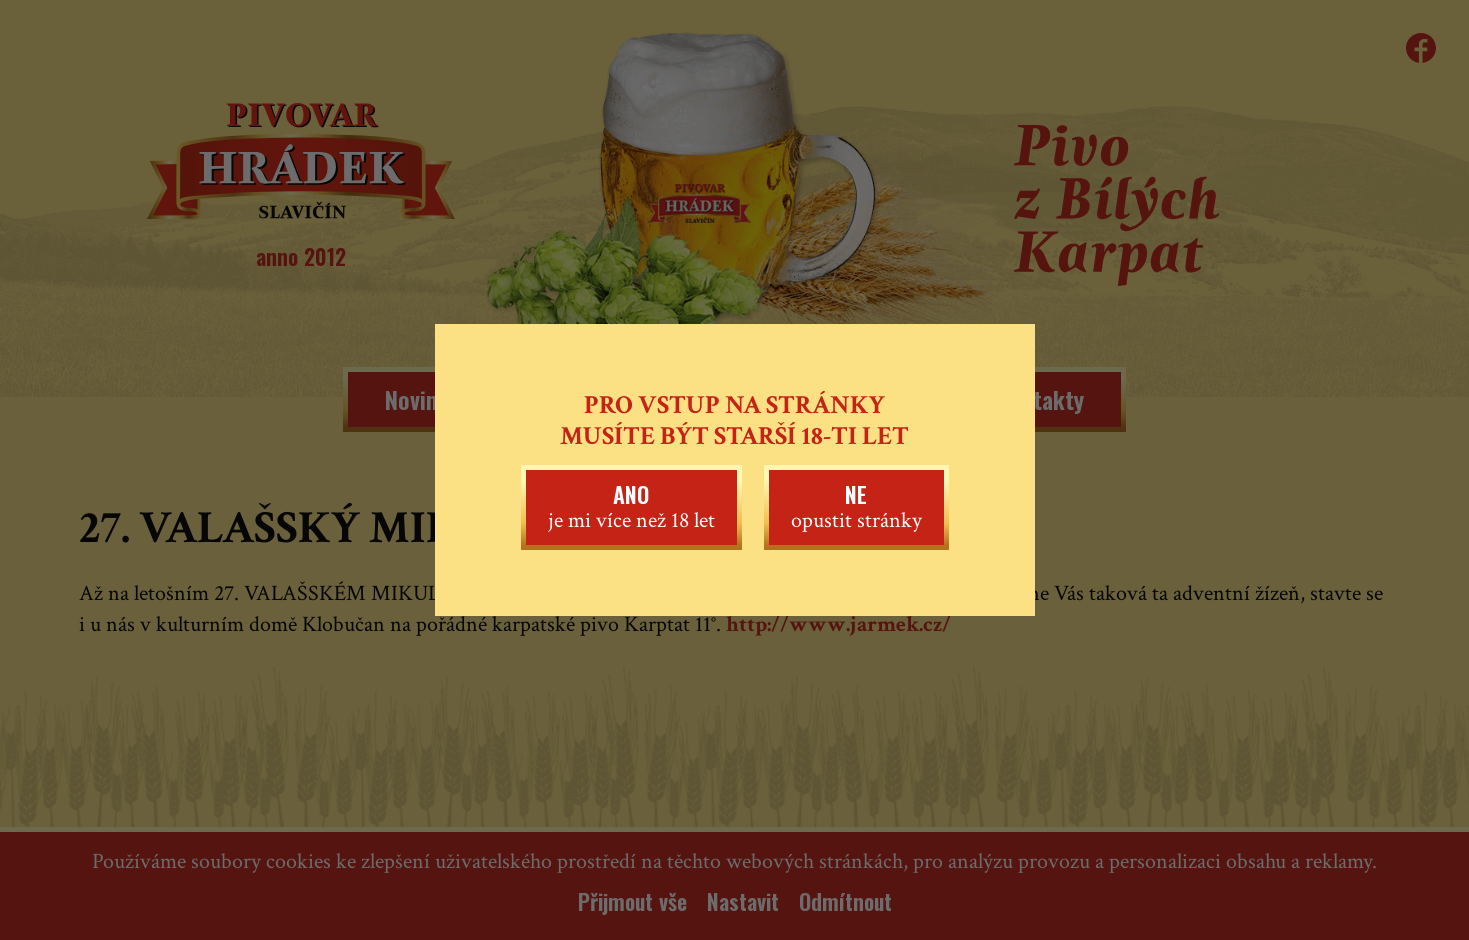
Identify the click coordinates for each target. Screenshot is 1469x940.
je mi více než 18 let (631, 506)
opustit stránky (856, 506)
